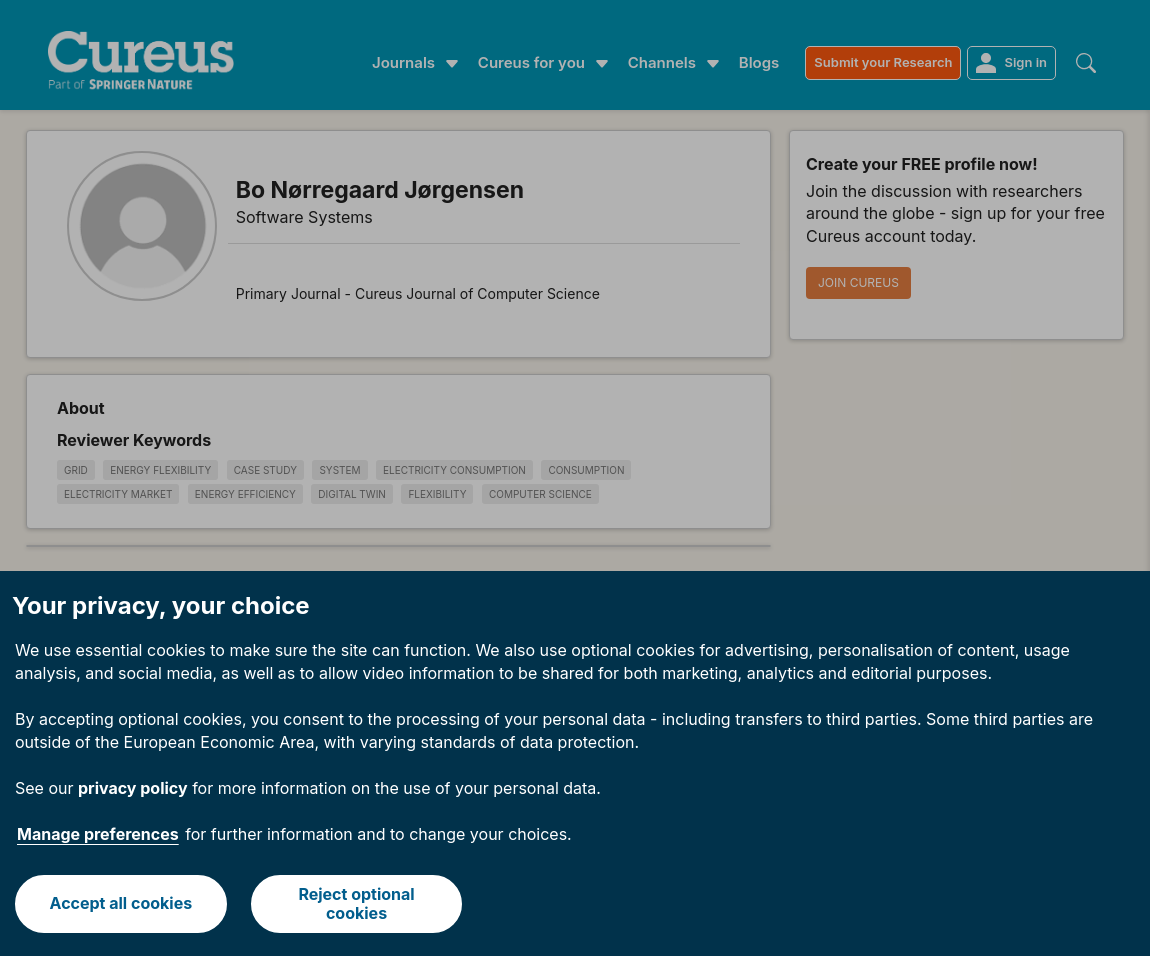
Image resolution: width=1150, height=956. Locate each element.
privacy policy (133, 788)
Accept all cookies (121, 903)
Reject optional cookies (356, 903)
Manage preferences (98, 834)
